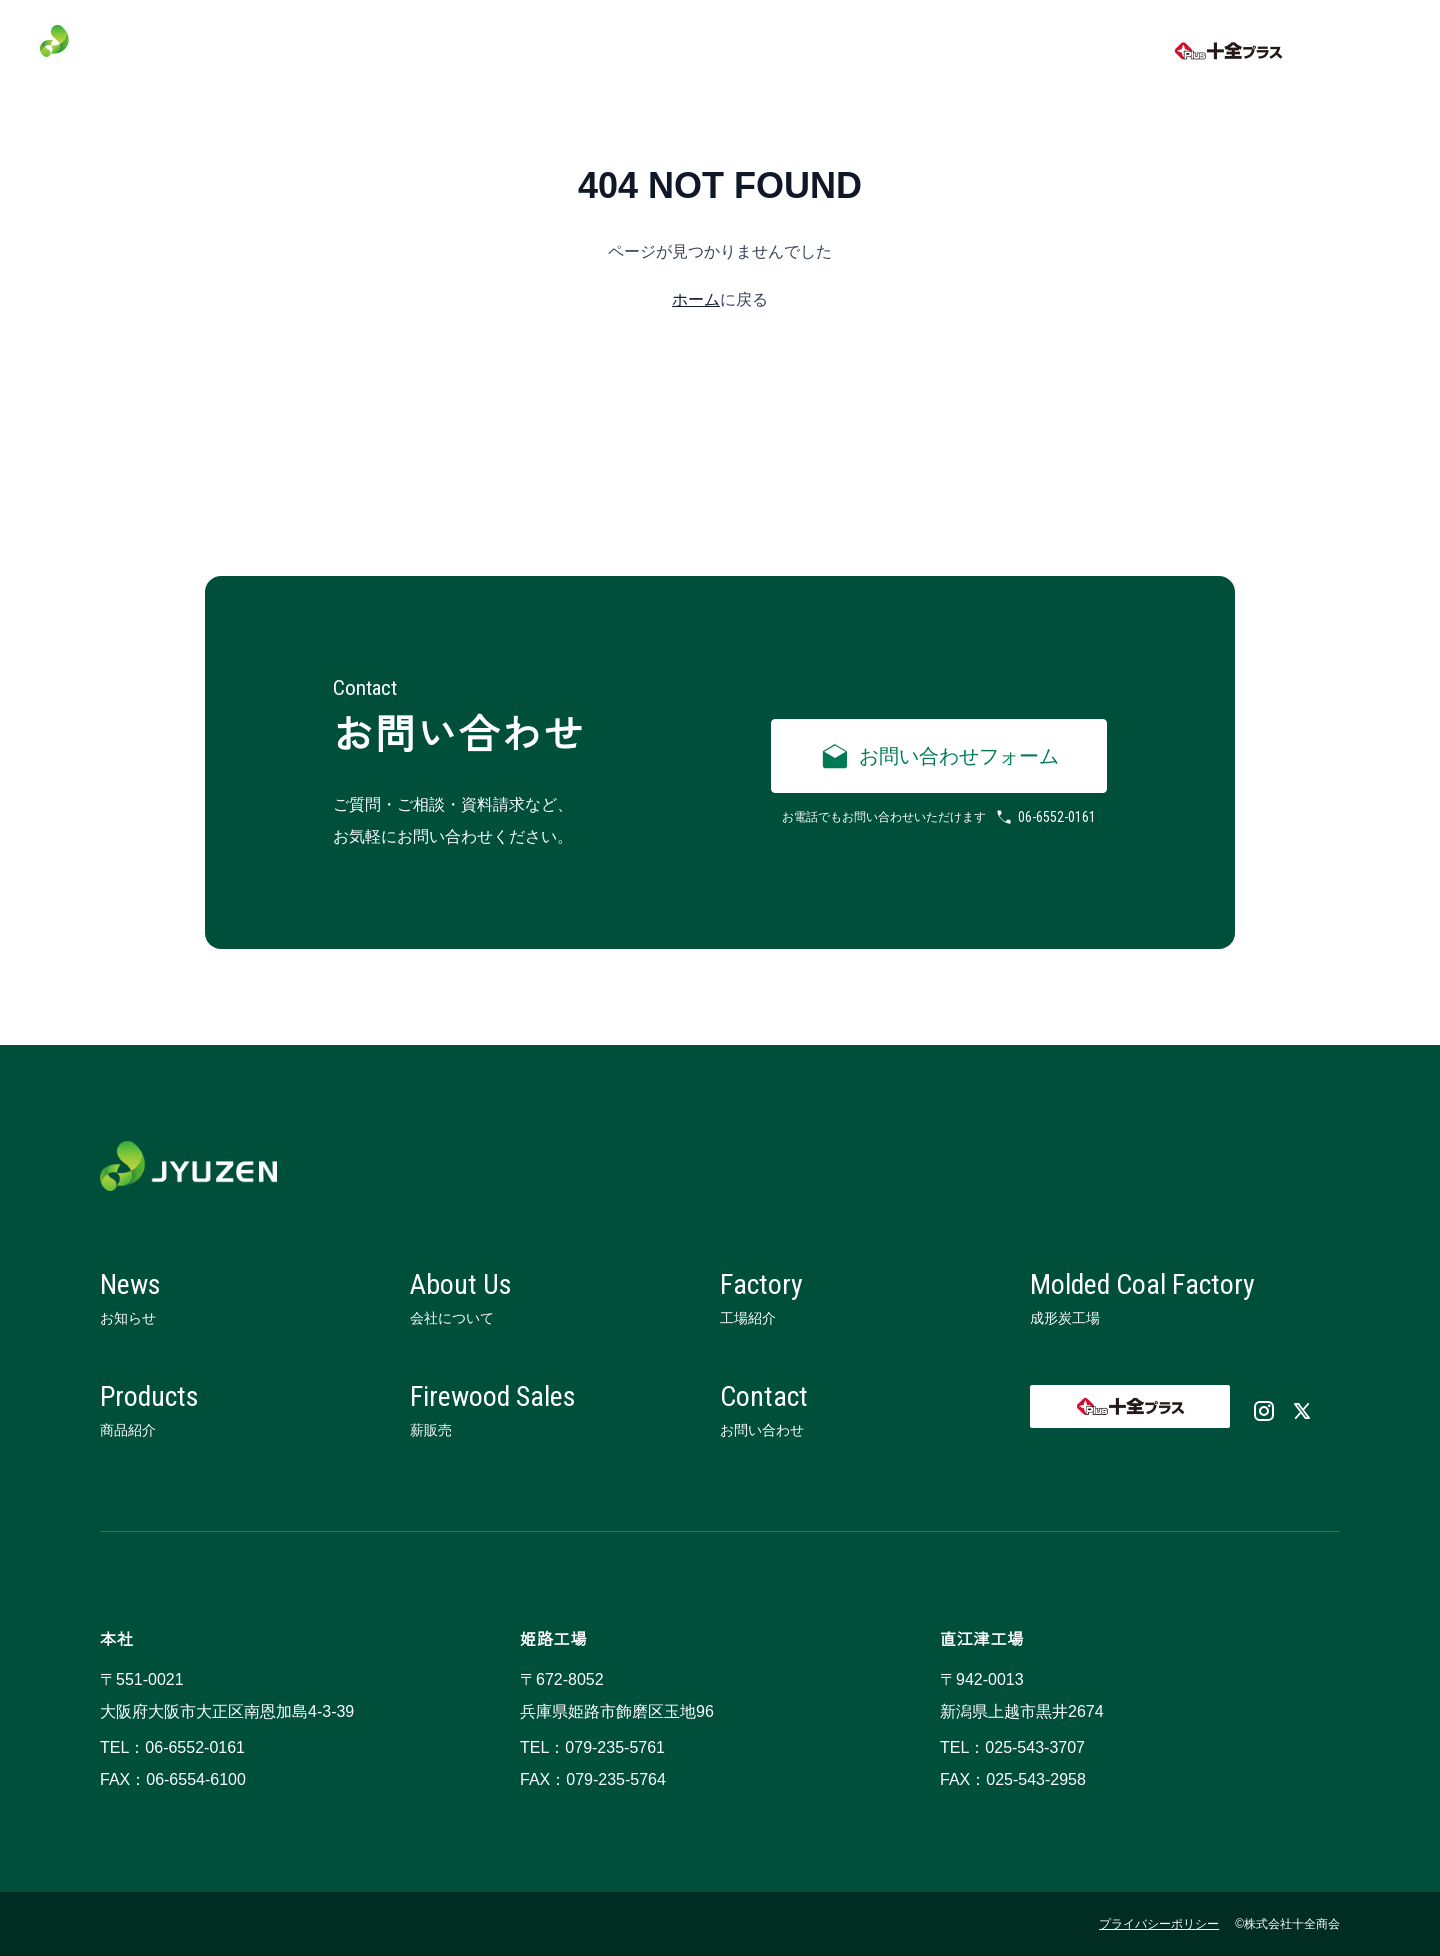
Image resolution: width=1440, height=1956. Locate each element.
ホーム (696, 299)
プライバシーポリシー (1159, 1924)
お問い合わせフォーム (939, 756)
